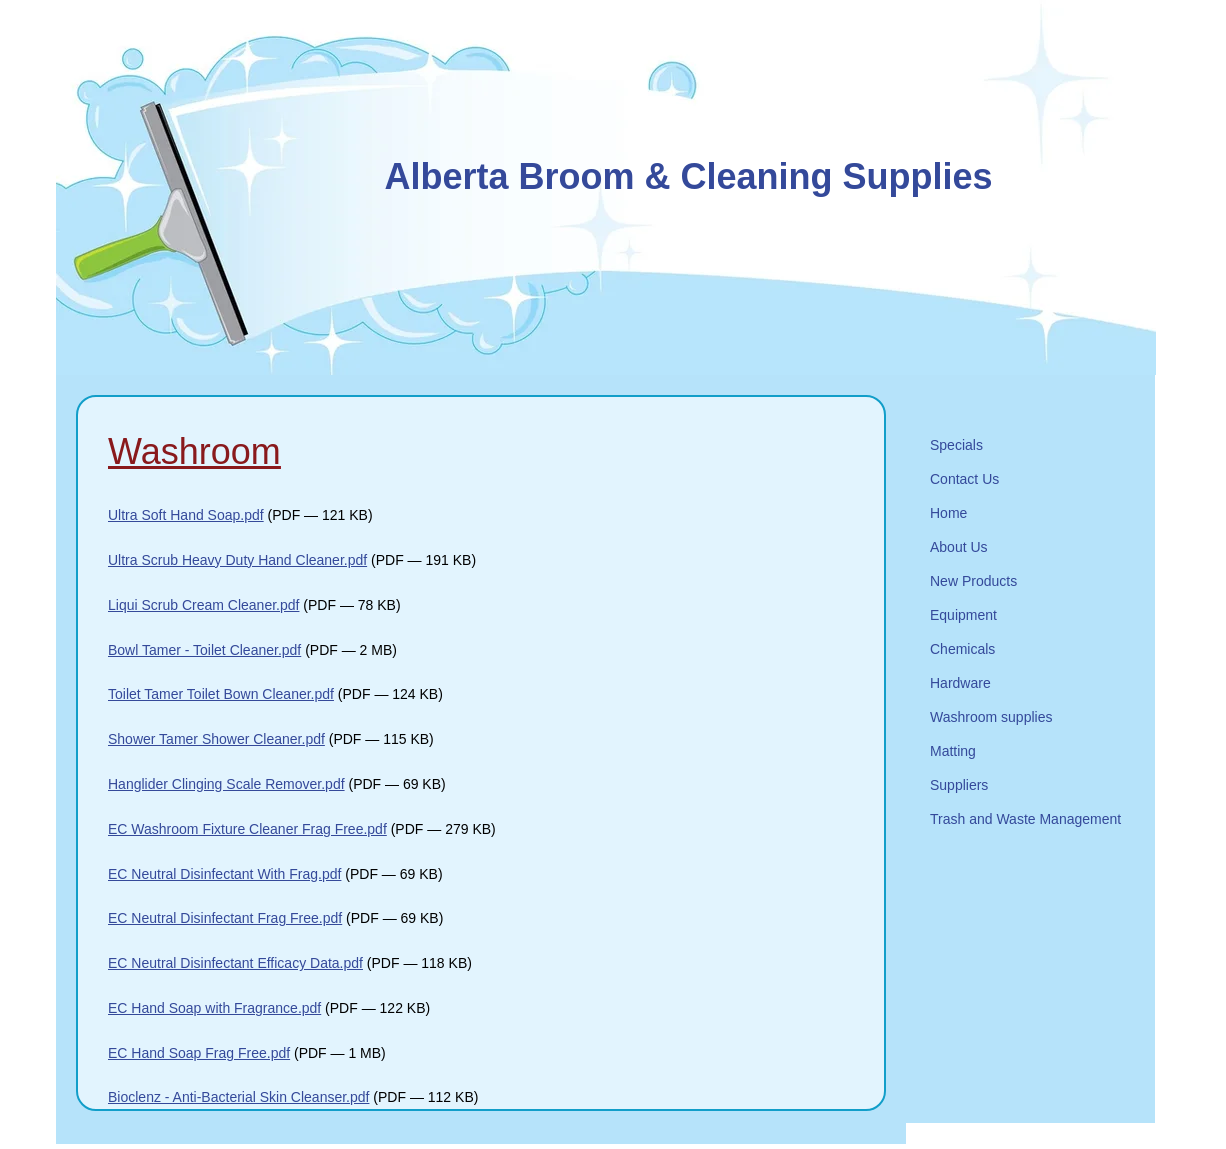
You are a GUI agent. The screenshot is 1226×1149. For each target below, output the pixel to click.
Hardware (960, 683)
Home (948, 513)
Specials (956, 445)
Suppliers (959, 785)
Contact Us (964, 479)
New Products (973, 581)
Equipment (963, 615)
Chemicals (962, 649)
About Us (959, 547)
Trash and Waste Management (1025, 819)
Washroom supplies (991, 717)
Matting (953, 751)
